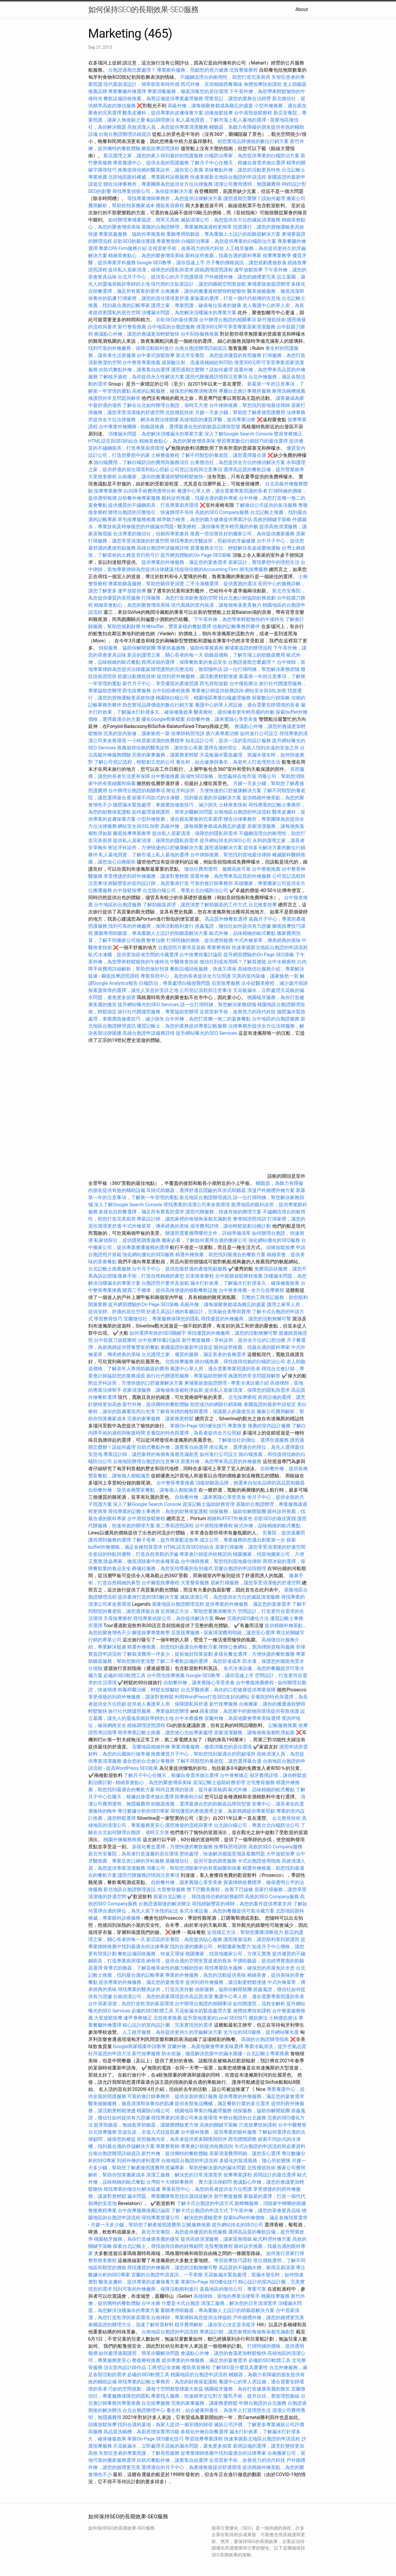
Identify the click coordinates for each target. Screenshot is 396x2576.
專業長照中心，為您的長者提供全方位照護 (186, 976)
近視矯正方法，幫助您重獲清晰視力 (198, 1611)
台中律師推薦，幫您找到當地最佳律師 (249, 405)
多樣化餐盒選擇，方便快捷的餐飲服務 (254, 1654)
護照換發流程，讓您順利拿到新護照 (261, 1939)
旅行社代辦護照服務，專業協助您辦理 (158, 1012)
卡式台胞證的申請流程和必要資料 (269, 2146)
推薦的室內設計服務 (269, 1426)
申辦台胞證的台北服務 (242, 2118)
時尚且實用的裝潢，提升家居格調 (191, 1789)
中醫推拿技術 (184, 962)
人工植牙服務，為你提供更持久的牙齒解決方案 (172, 2032)
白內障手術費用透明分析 (150, 491)
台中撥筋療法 (243, 683)
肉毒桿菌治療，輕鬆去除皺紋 (148, 1690)
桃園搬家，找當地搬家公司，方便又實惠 (228, 1954)
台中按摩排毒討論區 (201, 954)
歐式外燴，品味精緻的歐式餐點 (242, 933)
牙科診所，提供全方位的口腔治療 (249, 1340)
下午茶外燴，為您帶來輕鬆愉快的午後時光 (239, 619)
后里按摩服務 (226, 983)
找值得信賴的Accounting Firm (206, 569)
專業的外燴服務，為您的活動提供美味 (205, 1975)
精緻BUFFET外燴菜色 (230, 1518)
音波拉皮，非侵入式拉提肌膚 (148, 2132)
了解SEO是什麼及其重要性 (240, 2367)
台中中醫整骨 (292, 2125)
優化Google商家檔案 (163, 719)
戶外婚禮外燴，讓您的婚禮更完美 (240, 277)
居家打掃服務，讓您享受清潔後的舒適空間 (260, 1547)
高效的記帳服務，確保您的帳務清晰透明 (174, 391)
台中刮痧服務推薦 (200, 334)
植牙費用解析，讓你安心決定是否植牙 (215, 2324)
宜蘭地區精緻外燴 (151, 1747)
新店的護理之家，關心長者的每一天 (165, 655)
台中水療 (151, 2303)
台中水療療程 (282, 962)
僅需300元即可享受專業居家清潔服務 (235, 327)
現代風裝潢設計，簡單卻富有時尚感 (141, 84)
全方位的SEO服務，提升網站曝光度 (261, 2032)
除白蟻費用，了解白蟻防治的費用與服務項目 (141, 462)
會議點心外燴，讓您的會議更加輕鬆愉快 (136, 334)
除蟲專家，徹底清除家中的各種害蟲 (141, 1561)
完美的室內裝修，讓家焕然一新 (136, 733)
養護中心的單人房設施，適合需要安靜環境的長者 (247, 705)
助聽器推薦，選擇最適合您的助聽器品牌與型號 (190, 427)
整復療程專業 (102, 2210)
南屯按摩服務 (254, 569)
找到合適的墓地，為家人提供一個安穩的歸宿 (165, 2424)
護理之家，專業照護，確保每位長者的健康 (196, 305)
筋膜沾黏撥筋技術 (137, 676)
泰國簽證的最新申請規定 (186, 1347)
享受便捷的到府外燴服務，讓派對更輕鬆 (146, 876)
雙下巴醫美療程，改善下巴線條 (220, 1889)
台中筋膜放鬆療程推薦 (239, 1276)
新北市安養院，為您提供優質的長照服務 (218, 355)
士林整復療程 (165, 455)
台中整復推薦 (165, 776)
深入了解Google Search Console (238, 434)
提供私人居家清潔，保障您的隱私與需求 (151, 270)
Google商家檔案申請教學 (139, 2046)
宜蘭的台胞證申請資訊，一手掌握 (167, 2275)
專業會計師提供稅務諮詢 (217, 690)
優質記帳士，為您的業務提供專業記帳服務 (182, 1026)
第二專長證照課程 (175, 1525)
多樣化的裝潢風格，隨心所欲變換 (255, 2160)
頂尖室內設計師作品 (124, 2367)
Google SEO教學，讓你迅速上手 (170, 262)
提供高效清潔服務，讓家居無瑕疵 (216, 2239)
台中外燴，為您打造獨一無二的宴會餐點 (208, 1019)
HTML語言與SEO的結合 (113, 441)
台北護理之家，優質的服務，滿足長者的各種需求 (193, 1354)
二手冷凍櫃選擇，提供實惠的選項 (221, 583)
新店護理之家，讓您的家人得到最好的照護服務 (153, 155)
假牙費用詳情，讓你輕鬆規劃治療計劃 (230, 1226)
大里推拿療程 (103, 476)
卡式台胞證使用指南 (259, 1861)
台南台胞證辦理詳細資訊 (125, 134)
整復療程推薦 (146, 2360)
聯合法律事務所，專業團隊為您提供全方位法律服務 (158, 184)
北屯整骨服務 (261, 1782)
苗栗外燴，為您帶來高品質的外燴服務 (230, 876)
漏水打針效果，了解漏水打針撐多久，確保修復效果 (244, 1283)
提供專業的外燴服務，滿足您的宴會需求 (184, 562)
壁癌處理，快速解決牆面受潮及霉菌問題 (222, 1854)
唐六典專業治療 (222, 733)
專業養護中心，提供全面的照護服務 (151, 163)
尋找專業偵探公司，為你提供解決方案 (152, 191)
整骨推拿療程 (102, 2260)
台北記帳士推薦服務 (109, 1269)
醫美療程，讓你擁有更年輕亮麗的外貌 (217, 526)
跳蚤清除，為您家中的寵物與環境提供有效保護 (249, 1711)
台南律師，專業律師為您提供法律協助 (191, 2317)
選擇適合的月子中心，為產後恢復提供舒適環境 (191, 2467)
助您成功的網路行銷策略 (216, 1404)
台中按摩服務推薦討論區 (144, 2210)
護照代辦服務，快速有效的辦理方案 (223, 1212)
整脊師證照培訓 (250, 1219)
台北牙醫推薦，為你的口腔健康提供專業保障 (228, 1690)
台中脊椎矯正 (235, 1775)
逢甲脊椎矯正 (138, 2018)
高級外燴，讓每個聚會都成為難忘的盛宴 (210, 105)
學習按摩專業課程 (204, 2439)
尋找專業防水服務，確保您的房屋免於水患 (249, 1968)
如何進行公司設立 (259, 733)
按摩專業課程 (238, 2175)
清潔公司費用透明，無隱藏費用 (247, 184)
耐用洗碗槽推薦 (288, 391)
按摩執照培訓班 (231, 1847)
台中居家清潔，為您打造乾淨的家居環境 (131, 2003)
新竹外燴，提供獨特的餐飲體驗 (155, 1404)
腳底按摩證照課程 (161, 148)
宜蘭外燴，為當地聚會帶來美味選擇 (242, 1718)
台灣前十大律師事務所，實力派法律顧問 (189, 2182)
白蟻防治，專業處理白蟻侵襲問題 (174, 983)
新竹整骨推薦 (132, 327)
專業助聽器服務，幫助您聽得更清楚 (146, 583)
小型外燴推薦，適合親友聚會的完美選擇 (179, 819)
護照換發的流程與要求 (189, 1825)
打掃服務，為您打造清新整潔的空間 (179, 598)
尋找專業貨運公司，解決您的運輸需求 (181, 2217)
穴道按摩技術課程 (258, 2125)
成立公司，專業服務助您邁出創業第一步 (242, 1540)
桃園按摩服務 (276, 2296)
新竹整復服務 (196, 1340)
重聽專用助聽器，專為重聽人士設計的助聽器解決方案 (223, 234)
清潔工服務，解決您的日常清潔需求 (184, 2175)
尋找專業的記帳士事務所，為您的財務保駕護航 (158, 1511)
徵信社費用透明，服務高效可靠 (217, 869)
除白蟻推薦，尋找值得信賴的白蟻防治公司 (240, 1361)
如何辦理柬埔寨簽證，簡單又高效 (143, 220)
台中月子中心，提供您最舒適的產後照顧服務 (179, 1269)
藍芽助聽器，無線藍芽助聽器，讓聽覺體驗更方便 (146, 2125)
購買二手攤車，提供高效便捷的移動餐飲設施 (169, 1290)
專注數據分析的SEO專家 (143, 1811)
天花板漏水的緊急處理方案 (203, 2011)
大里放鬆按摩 (109, 2018)
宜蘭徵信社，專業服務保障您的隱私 (162, 1319)
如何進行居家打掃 (285, 2253)
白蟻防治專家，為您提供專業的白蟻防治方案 (251, 155)
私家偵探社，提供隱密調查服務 (127, 1240)
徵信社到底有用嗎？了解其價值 (233, 962)
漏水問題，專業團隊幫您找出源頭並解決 (170, 2196)
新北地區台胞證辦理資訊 (205, 1197)
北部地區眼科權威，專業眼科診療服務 (148, 177)
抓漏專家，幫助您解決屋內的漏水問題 (205, 2168)
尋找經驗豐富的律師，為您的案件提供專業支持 (242, 1904)
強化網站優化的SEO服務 (274, 1240)
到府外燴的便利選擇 (139, 2160)
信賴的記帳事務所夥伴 (236, 626)
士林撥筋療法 (283, 2018)
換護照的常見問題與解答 (114, 398)
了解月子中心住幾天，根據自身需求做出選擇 (237, 163)
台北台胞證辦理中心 (143, 2410)
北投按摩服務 (179, 1361)
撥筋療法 (258, 2018)
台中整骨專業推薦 (141, 362)
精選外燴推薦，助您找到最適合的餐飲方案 (220, 1254)
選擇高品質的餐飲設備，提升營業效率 (263, 469)
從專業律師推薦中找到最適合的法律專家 (223, 2453)
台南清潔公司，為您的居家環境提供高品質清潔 (163, 1996)
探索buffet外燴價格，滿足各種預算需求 (265, 2217)
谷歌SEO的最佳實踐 (134, 241)
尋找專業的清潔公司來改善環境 (196, 1204)
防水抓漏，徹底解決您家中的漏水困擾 (202, 2053)
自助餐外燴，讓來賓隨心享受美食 (222, 719)
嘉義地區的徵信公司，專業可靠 (233, 2289)
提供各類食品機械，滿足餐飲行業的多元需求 (222, 2103)
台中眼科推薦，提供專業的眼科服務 (219, 2132)
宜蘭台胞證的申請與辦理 (240, 1568)
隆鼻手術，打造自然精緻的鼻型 (151, 1276)
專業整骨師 (168, 241)
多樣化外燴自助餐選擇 (205, 2432)
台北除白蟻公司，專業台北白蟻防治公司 (185, 890)
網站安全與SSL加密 (265, 690)
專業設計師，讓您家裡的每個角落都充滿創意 (184, 1219)
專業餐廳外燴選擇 (127, 91)
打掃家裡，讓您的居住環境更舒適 (153, 298)
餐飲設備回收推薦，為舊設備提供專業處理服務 (153, 98)
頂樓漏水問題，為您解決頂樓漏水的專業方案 (188, 312)
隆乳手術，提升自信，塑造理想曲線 (261, 2396)
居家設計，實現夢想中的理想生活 (263, 562)
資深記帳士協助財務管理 (208, 1504)
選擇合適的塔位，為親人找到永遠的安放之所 (251, 748)
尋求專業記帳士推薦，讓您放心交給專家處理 (165, 1732)
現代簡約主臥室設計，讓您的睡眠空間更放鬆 (198, 284)
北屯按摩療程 (243, 1397)
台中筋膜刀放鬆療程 (116, 1340)
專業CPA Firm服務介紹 (123, 248)
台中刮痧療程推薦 (171, 690)
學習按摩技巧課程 (233, 2260)
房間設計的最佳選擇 (274, 2175)
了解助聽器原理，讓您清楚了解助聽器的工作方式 (195, 905)
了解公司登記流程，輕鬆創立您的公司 (134, 762)
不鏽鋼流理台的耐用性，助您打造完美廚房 (225, 77)
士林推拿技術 (233, 805)
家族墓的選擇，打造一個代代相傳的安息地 (235, 298)
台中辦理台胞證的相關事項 (227, 320)
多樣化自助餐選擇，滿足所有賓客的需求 (141, 1212)
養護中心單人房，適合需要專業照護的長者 (222, 491)
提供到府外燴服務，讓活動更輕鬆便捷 (197, 676)
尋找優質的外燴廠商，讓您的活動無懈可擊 (246, 1319)
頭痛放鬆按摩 (219, 113)
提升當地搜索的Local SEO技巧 (215, 2018)
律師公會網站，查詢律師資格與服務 (257, 1647)
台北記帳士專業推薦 (267, 2053)
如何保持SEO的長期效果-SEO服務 (143, 9)
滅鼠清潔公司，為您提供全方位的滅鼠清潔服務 (230, 220)
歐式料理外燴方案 (272, 2239)
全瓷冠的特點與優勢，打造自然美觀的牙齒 (133, 1554)
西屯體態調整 (243, 2139)
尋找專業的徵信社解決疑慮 (131, 2189)
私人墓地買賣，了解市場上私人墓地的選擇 (221, 120)
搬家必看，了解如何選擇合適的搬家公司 (204, 1240)
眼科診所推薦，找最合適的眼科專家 (223, 255)
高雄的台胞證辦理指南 (265, 2039)
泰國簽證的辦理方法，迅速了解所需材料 (131, 2324)
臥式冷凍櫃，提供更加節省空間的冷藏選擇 (133, 954)
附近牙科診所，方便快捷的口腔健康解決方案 (213, 790)
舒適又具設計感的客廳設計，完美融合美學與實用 (198, 1311)
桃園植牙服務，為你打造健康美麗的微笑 (136, 2239)
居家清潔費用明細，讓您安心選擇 (239, 1632)
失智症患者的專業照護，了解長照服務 (139, 2453)
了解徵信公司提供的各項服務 (266, 505)
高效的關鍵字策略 (272, 519)
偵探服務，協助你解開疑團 (127, 648)
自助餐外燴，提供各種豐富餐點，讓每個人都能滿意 (143, 1490)
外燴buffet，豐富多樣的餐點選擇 (176, 626)
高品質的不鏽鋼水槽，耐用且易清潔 (257, 2267)
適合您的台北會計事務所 (148, 1761)
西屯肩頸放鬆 (214, 683)
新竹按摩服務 (223, 1704)
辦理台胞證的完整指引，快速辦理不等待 (151, 512)
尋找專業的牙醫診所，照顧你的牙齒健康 (212, 541)
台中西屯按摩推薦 (166, 1675)
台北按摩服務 (103, 2132)
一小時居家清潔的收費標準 (155, 740)
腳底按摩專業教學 (132, 833)
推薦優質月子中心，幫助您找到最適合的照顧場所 (203, 1754)
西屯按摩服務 (137, 690)
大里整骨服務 (195, 1583)
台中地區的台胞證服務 (171, 327)
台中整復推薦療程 (255, 1682)
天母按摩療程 (117, 1618)
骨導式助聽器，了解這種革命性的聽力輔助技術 (153, 1968)
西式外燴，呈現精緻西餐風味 (211, 84)
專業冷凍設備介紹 (250, 1383)
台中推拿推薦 (233, 1290)
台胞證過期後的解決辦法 (164, 1904)
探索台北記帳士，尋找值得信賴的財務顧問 (198, 1896)
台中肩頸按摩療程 (214, 1525)
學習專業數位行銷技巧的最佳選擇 (252, 441)
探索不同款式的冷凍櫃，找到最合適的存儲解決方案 (186, 798)
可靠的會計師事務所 (211, 883)
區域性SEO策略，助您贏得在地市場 (218, 776)
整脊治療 (155, 940)
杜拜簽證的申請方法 (109, 2053)
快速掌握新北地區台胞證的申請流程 (228, 177)
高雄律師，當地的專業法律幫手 (226, 2296)
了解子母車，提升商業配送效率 (165, 1540)
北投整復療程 (243, 70)
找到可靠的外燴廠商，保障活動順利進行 (131, 348)
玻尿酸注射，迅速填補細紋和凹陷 (197, 362)
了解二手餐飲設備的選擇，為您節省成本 (198, 1661)
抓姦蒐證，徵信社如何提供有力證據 (233, 926)
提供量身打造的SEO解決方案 (148, 1597)
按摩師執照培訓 (188, 733)
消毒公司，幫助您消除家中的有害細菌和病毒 (193, 1868)
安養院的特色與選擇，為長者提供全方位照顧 (193, 1433)
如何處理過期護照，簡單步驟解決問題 (172, 812)
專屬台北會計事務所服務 (245, 391)
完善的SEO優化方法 (248, 1618)
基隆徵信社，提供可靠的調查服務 (200, 1861)
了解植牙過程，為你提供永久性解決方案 (141, 377)
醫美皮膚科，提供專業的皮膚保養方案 (162, 113)
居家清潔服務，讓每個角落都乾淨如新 (162, 1390)
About (301, 9)
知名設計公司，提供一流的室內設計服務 (228, 740)
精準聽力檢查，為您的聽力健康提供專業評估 (204, 519)
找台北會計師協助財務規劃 (247, 598)
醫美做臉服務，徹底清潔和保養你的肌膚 (131, 2103)
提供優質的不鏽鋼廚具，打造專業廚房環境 (153, 505)
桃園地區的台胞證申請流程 (199, 2374)
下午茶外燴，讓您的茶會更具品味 (265, 2210)
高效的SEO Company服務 (222, 512)
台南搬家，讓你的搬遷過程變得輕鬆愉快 (203, 291)
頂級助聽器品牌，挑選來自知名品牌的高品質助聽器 (250, 1483)
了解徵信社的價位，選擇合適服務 (253, 1440)
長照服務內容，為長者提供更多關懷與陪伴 (182, 2139)
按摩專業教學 (277, 255)
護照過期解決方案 (223, 847)
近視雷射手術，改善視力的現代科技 (186, 248)
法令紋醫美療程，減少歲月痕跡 (274, 983)
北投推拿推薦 (167, 2018)
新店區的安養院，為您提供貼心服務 (184, 1939)
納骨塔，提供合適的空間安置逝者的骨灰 (189, 1961)
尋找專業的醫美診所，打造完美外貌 (156, 1989)
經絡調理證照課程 (214, 270)
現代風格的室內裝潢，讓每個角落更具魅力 (216, 605)
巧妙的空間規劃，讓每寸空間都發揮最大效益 (155, 2389)
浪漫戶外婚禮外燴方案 (271, 1190)
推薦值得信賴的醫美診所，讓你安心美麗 (160, 170)
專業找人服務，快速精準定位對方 (186, 2396)
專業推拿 (237, 1426)
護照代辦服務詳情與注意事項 (216, 377)
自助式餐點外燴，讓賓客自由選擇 (134, 369)
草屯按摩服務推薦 (137, 519)
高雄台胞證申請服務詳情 (163, 548)
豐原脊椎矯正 (288, 434)
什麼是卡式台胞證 (181, 2303)
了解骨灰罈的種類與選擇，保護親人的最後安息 (205, 1411)
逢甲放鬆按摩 (249, 270)
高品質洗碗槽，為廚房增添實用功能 (141, 2432)
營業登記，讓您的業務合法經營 (237, 98)
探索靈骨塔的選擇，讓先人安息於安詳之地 (133, 990)
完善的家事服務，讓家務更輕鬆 (165, 755)
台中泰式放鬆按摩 (156, 355)
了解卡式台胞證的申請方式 (205, 2203)
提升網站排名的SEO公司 (225, 840)
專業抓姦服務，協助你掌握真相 (132, 234)
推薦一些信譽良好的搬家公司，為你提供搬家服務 (242, 534)
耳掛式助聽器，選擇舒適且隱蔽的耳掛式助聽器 (196, 1190)
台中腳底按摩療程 (161, 1583)
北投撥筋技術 (179, 412)
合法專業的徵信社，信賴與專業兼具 (151, 534)
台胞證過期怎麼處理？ (132, 70)
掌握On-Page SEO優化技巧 (198, 1426)
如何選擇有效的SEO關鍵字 (158, 1333)
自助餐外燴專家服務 (139, 498)
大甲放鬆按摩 (281, 1854)
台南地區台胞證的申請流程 (242, 812)
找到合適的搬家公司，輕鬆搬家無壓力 (210, 1946)
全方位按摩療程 (267, 1290)
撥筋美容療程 (170, 205)
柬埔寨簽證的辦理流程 (248, 648)
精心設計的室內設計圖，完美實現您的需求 (167, 2025)
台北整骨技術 (286, 1818)
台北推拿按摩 (262, 905)
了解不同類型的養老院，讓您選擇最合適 (223, 455)
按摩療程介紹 (189, 1797)
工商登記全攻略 (164, 2367)
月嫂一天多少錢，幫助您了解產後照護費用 (240, 412)
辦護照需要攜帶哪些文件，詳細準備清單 (208, 1233)
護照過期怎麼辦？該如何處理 (254, 198)
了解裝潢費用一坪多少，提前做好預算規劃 (167, 1654)
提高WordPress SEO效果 (132, 1768)
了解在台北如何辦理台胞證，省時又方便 (165, 405)
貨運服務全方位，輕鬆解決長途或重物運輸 (235, 548)
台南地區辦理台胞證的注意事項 (146, 1461)
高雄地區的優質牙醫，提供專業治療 (217, 419)
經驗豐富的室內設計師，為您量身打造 (148, 883)
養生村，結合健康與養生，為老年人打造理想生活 (228, 762)
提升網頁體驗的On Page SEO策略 (195, 555)
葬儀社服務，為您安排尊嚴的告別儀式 (172, 1568)
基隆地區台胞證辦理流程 (178, 1604)
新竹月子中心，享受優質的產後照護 (160, 683)
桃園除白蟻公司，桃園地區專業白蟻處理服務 (203, 698)
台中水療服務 (189, 1718)
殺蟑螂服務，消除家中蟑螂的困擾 (270, 2203)
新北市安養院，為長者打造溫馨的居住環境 (133, 1854)
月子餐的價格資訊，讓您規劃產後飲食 (246, 262)
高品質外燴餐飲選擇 (227, 919)
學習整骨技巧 (109, 1319)
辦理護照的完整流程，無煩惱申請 (186, 669)
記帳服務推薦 (283, 1725)
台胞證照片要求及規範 (182, 947)
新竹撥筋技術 (271, 320)
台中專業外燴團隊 (118, 427)
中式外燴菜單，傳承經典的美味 (267, 940)
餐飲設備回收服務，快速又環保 (203, 969)
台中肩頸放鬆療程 (253, 113)
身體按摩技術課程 (263, 84)
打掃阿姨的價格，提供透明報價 (199, 940)
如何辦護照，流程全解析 (259, 2003)
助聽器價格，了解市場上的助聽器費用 (244, 655)
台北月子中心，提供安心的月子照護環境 (160, 277)
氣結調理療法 (160, 120)
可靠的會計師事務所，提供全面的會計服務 (172, 2096)
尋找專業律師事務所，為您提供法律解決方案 (174, 198)
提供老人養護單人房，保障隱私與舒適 (167, 1704)
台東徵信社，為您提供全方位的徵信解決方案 (237, 462)
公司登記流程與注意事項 (196, 469)
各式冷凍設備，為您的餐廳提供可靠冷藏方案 (226, 1911)
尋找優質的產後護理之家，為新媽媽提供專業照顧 (223, 1811)
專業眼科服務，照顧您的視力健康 (192, 70)
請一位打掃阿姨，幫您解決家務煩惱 (261, 669)
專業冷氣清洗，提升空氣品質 (275, 2046)
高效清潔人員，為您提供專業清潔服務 (167, 127)
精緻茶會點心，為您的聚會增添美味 (146, 255)
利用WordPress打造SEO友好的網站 (212, 1697)
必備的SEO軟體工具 (124, 1675)
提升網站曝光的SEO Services (148, 1004)
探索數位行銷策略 (271, 698)
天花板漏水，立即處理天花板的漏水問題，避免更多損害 (172, 2446)
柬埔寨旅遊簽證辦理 (268, 284)
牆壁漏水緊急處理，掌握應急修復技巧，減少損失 (165, 805)
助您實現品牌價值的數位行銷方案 (253, 141)
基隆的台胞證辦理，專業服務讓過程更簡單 (186, 227)
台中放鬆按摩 (128, 890)
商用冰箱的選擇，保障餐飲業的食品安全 (184, 662)
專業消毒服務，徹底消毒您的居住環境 (187, 91)
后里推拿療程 (199, 1276)
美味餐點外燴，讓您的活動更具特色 (242, 170)
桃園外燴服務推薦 (123, 1839)
